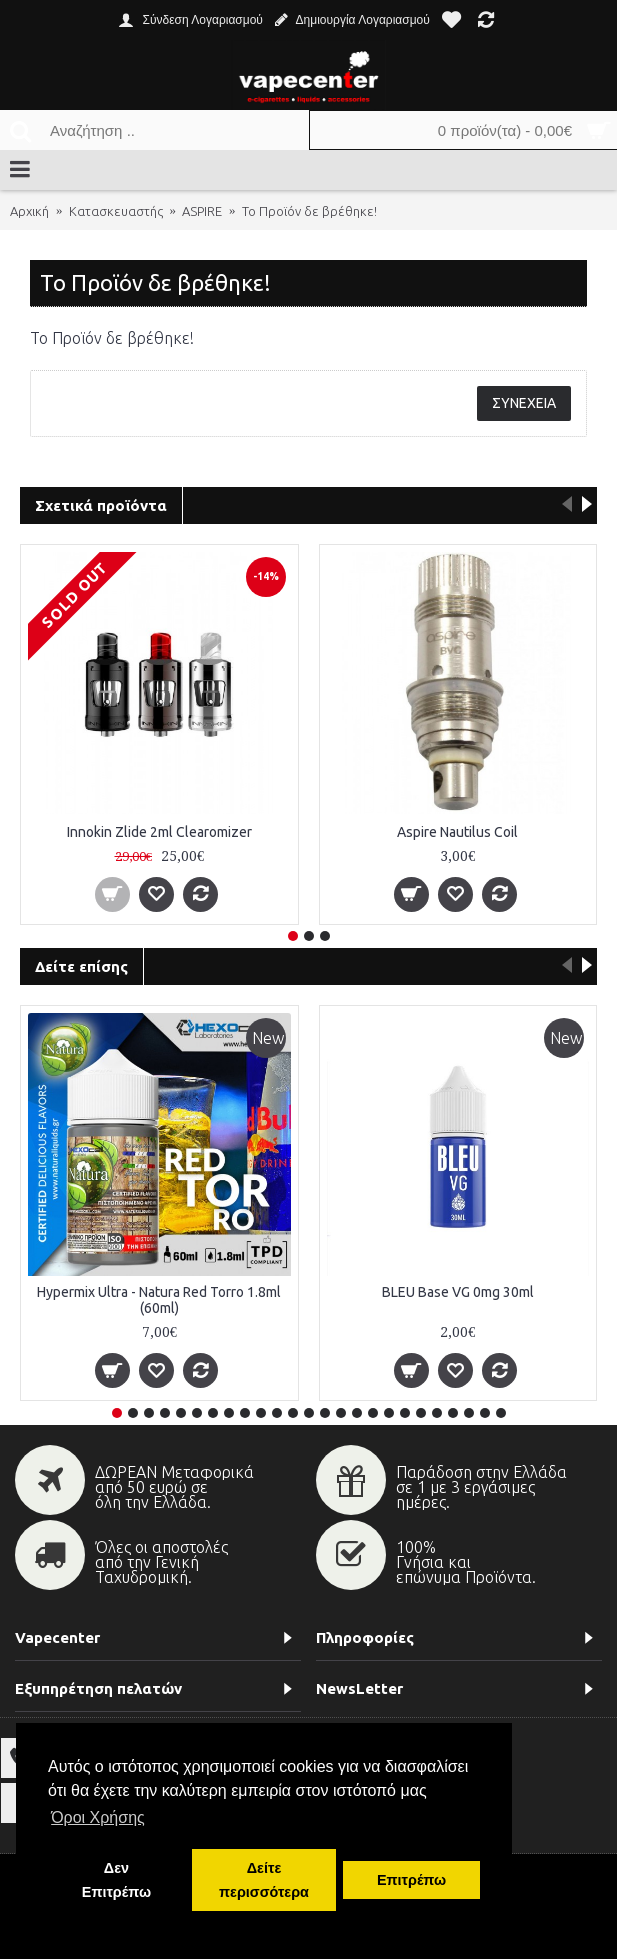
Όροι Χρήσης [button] (98, 1817)
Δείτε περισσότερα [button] (264, 1880)
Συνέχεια (524, 403)
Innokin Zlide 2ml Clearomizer (159, 831)
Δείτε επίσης (81, 966)
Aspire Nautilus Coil (457, 831)
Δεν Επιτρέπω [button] (116, 1880)
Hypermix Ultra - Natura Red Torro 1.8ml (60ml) (159, 1300)
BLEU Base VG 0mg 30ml (458, 1293)
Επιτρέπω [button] (411, 1880)
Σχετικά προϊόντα (101, 505)
